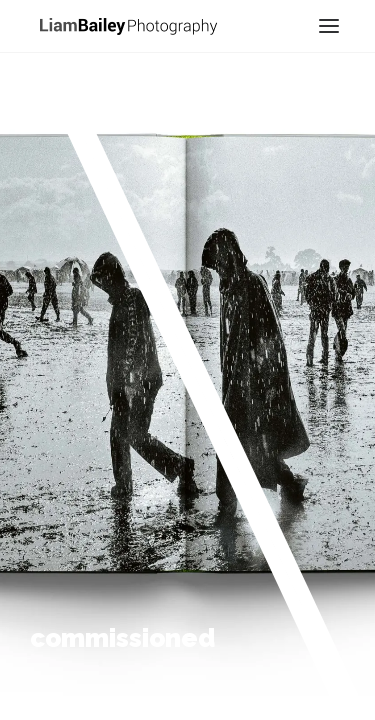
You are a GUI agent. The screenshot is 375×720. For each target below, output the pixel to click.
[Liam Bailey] (128, 25)
